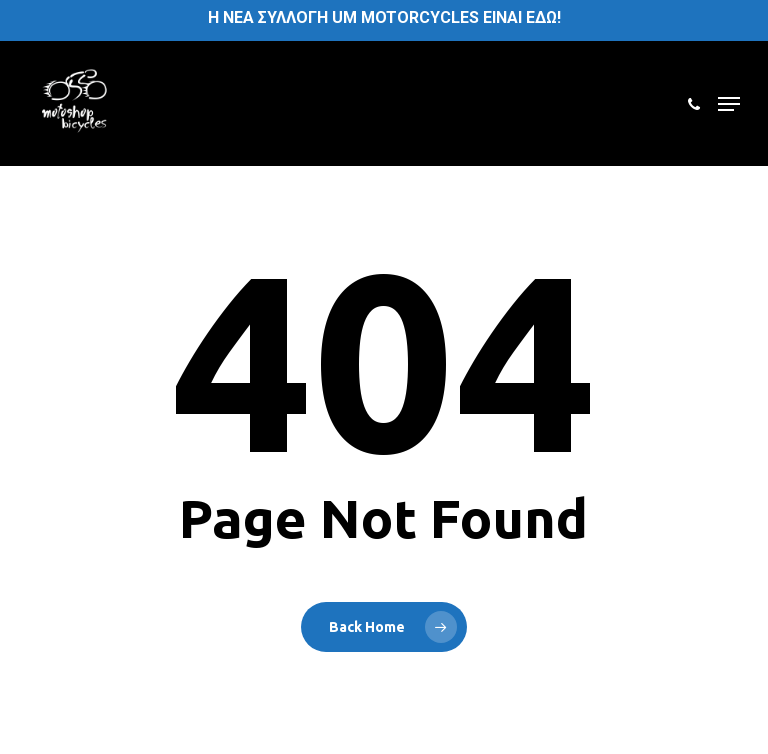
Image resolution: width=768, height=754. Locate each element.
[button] (729, 104)
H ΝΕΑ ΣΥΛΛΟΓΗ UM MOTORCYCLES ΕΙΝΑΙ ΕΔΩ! (384, 17)
